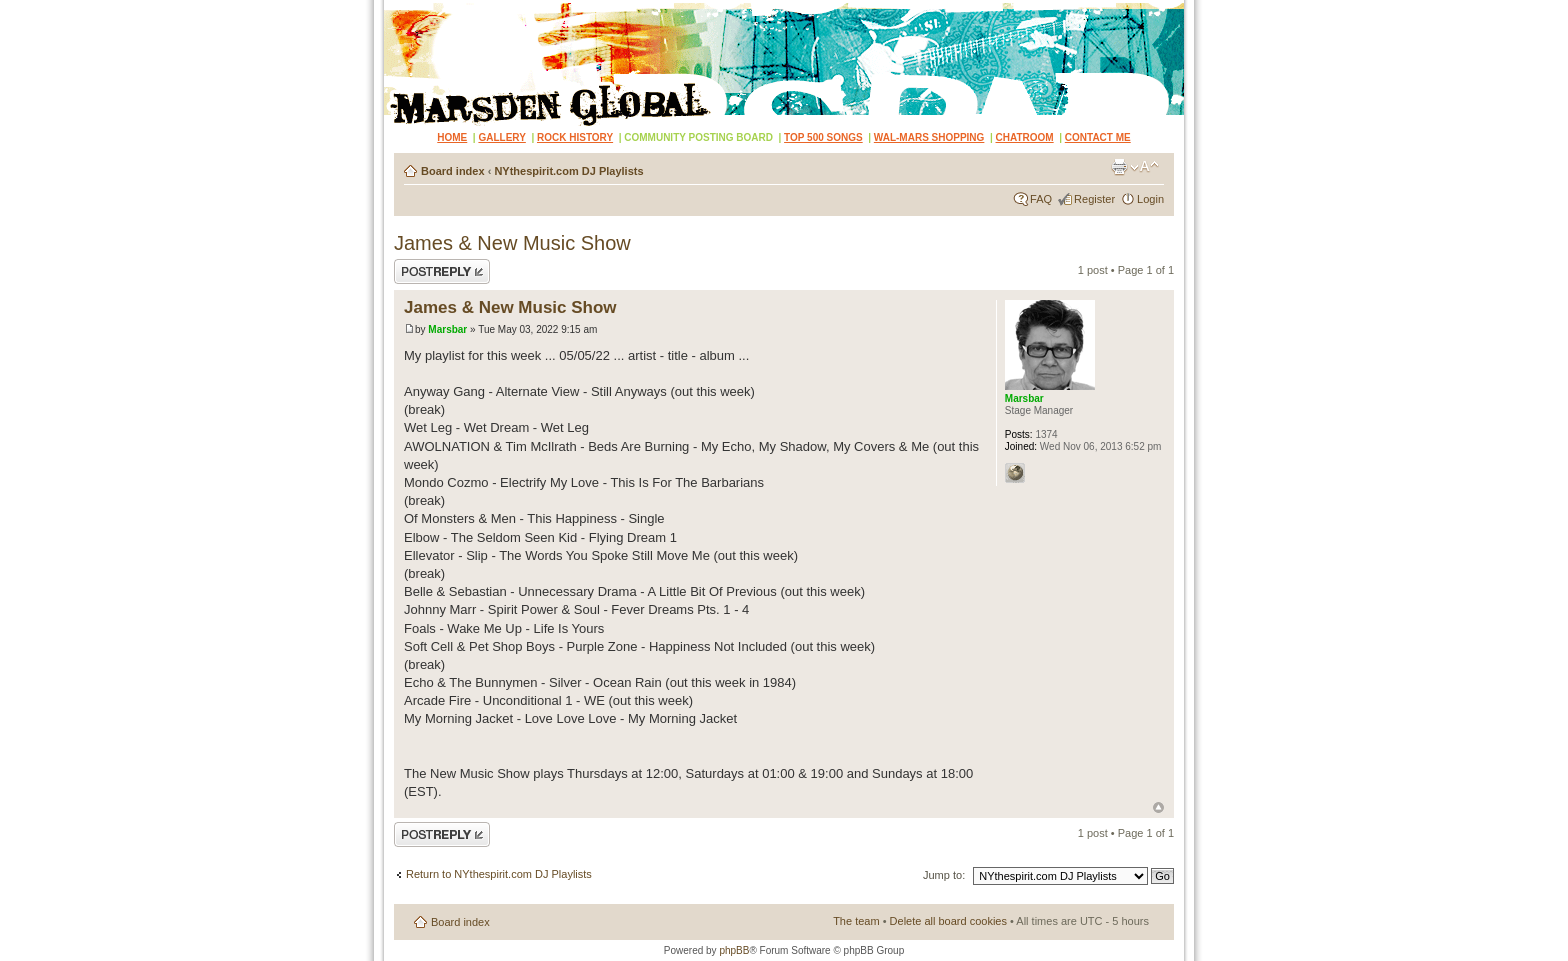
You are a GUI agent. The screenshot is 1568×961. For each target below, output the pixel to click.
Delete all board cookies (948, 921)
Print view (1119, 167)
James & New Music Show (512, 243)
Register (1094, 199)
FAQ (1041, 199)
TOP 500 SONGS (823, 137)
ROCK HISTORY (575, 137)
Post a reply (442, 271)
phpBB (734, 950)
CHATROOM (1025, 137)
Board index (453, 171)
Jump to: (944, 875)
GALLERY (501, 137)
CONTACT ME (1098, 137)
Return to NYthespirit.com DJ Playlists (499, 874)
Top (1158, 807)
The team (856, 921)
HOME (452, 137)
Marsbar (447, 329)
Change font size (1144, 167)
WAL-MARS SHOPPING (929, 137)
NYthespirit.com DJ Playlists (568, 171)
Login (1150, 199)
